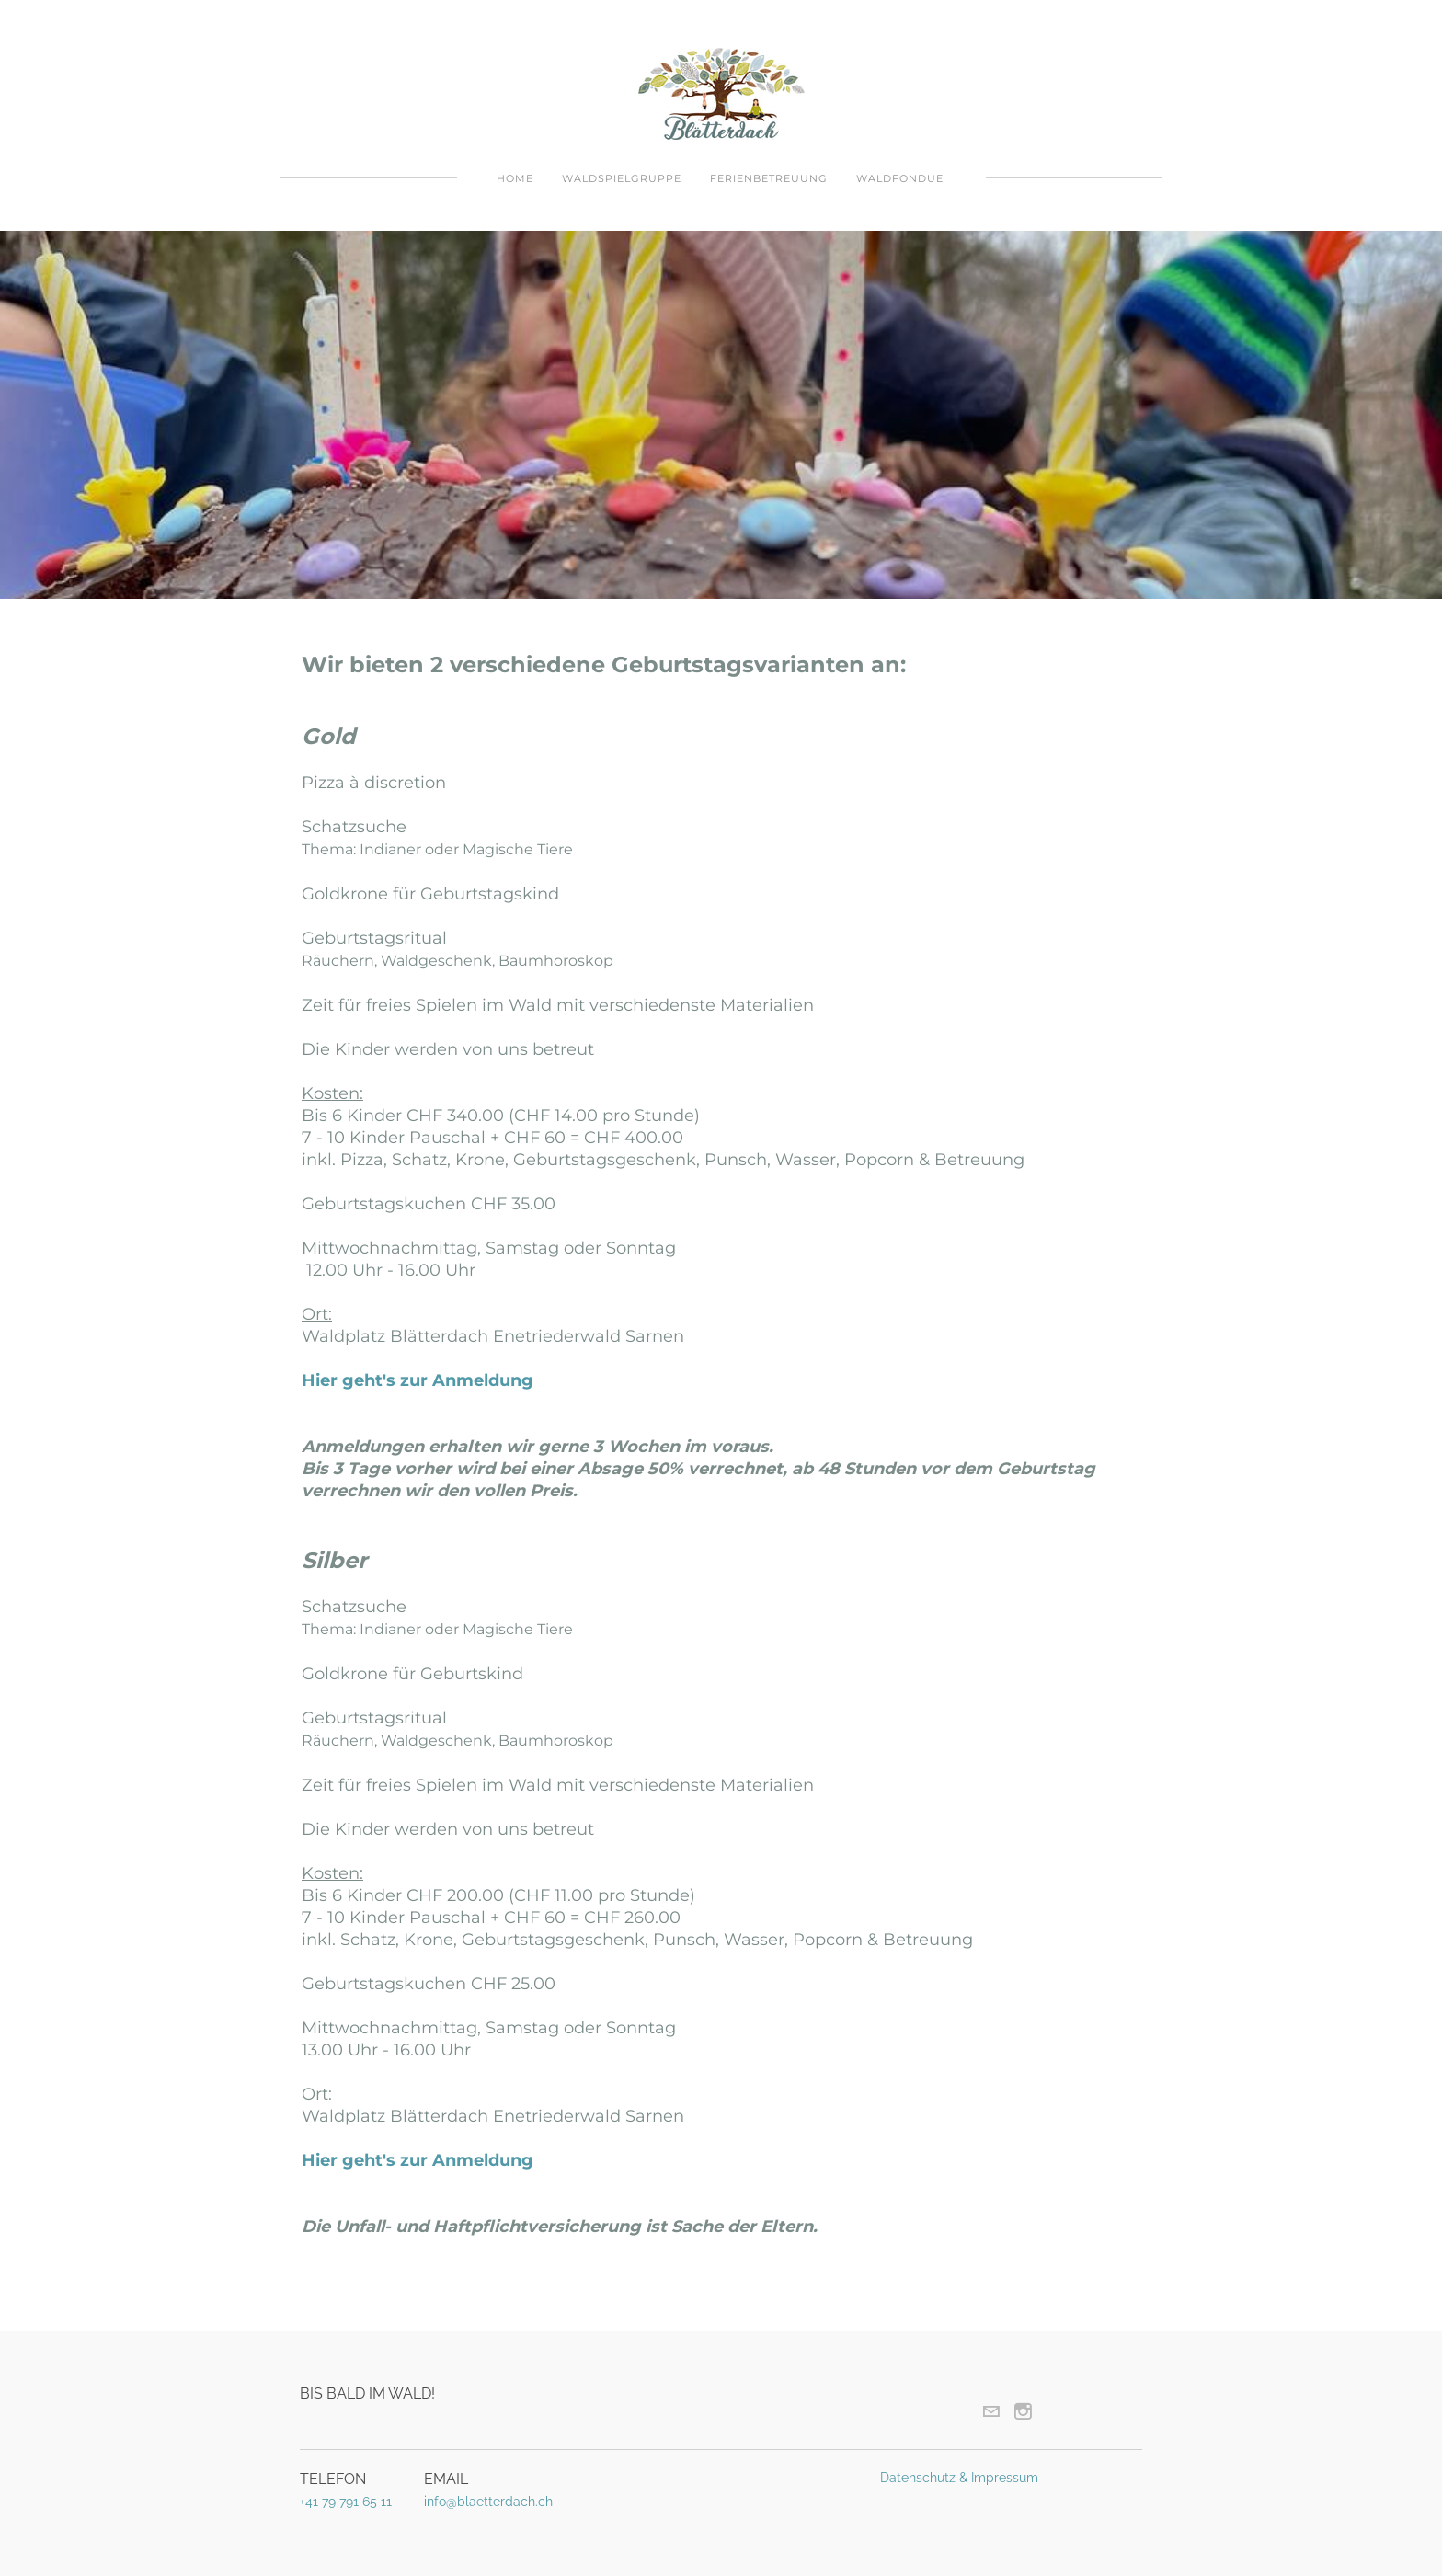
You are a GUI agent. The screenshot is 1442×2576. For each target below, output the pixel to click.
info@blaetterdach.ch (488, 2501)
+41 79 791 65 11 (346, 2501)
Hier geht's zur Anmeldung (417, 1380)
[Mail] (991, 2411)
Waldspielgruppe (621, 178)
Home (515, 178)
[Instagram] (1023, 2411)
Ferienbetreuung (769, 178)
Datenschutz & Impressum (959, 2477)
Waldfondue (900, 178)
